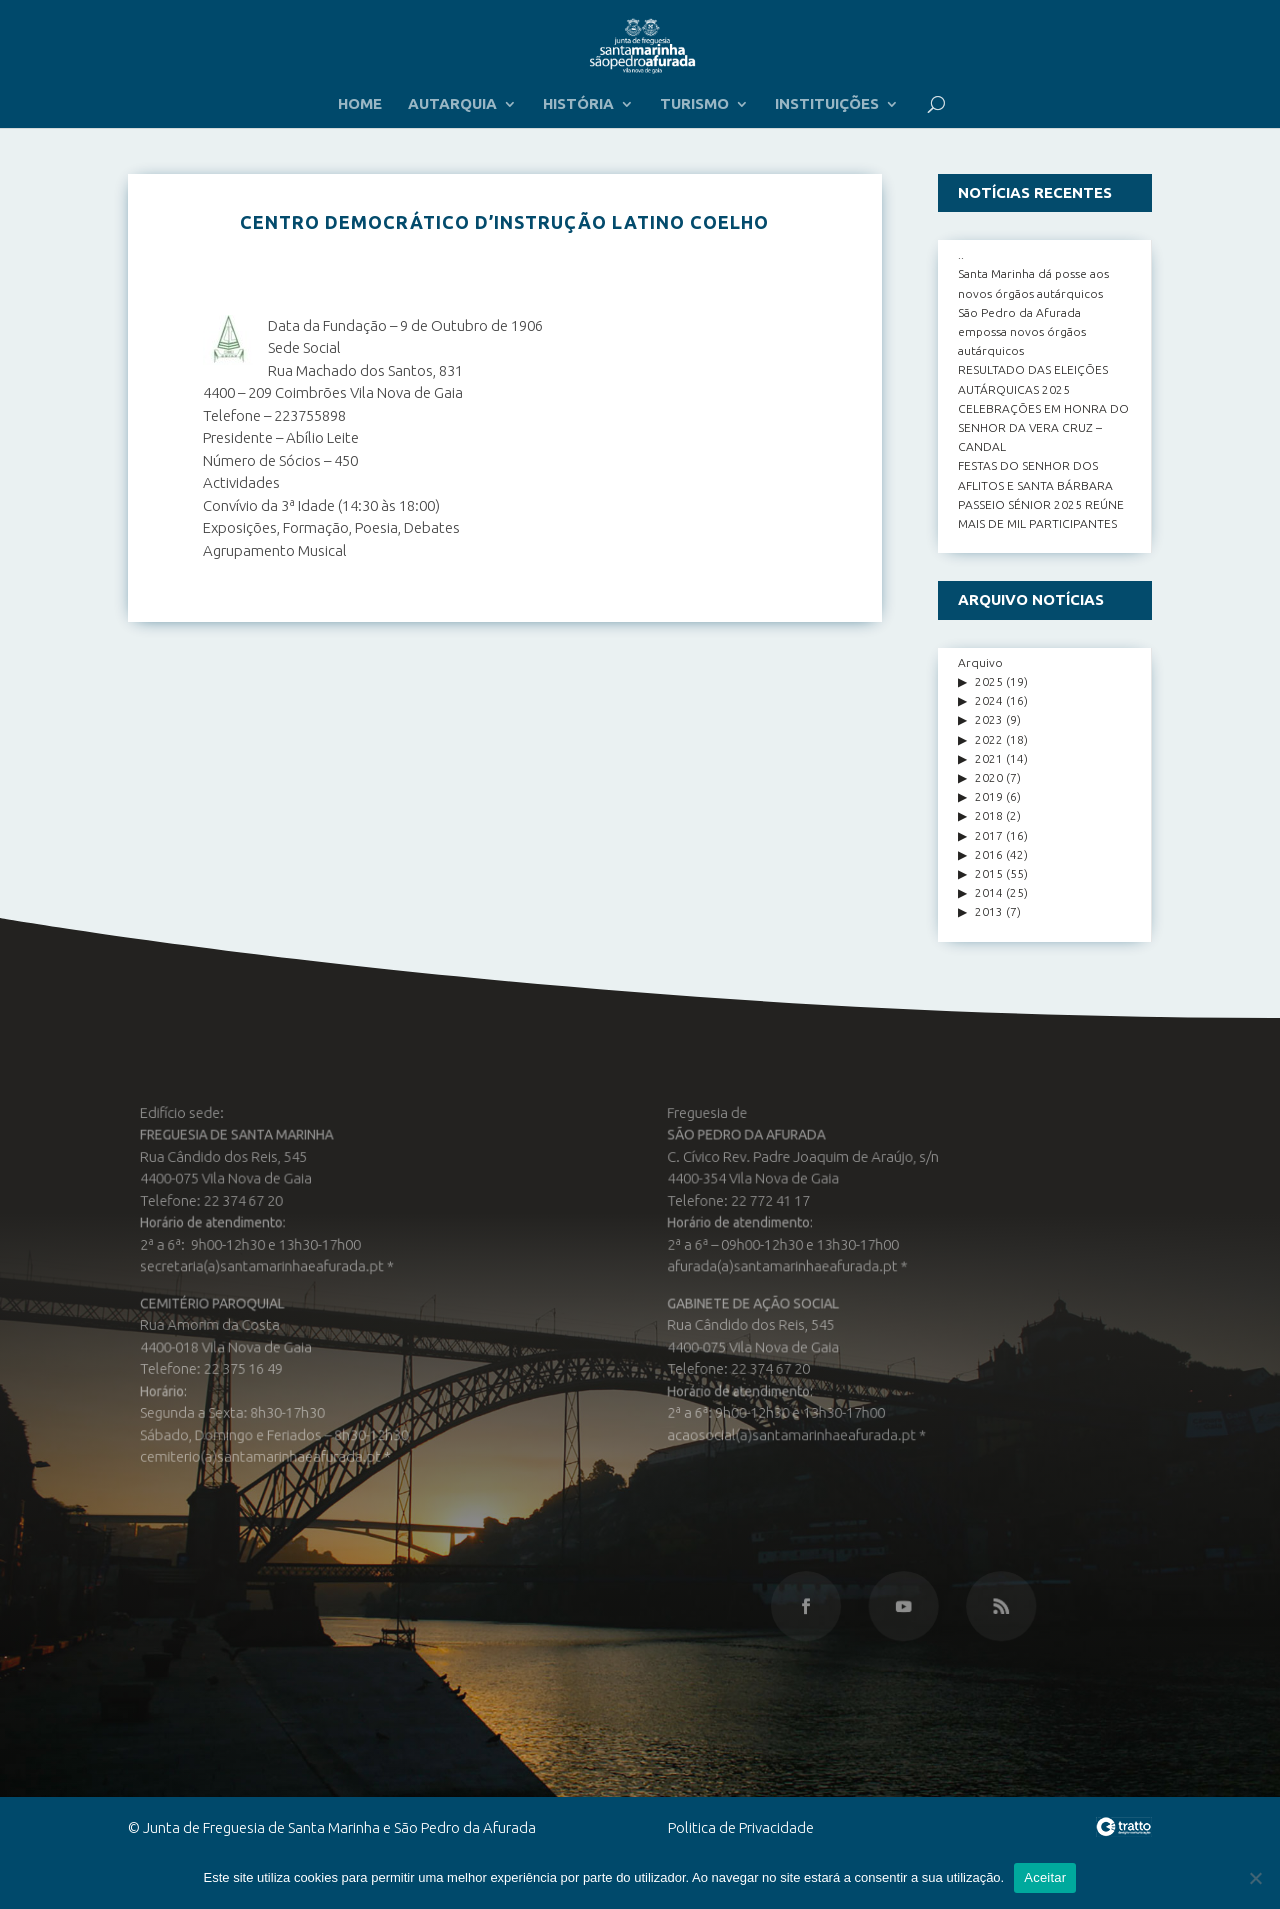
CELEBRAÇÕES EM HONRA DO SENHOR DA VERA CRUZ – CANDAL (1043, 427)
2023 (989, 719)
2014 (989, 892)
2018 (989, 815)
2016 (989, 854)
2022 (989, 739)
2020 (989, 777)
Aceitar (1045, 1877)
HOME (360, 104)
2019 (989, 796)
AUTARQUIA (452, 104)
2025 (989, 681)
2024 (989, 700)
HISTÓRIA (578, 104)
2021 (989, 758)
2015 (989, 873)
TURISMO (694, 104)
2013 (989, 911)
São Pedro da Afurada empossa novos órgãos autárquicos (1022, 331)
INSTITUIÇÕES (827, 104)
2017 (989, 835)
